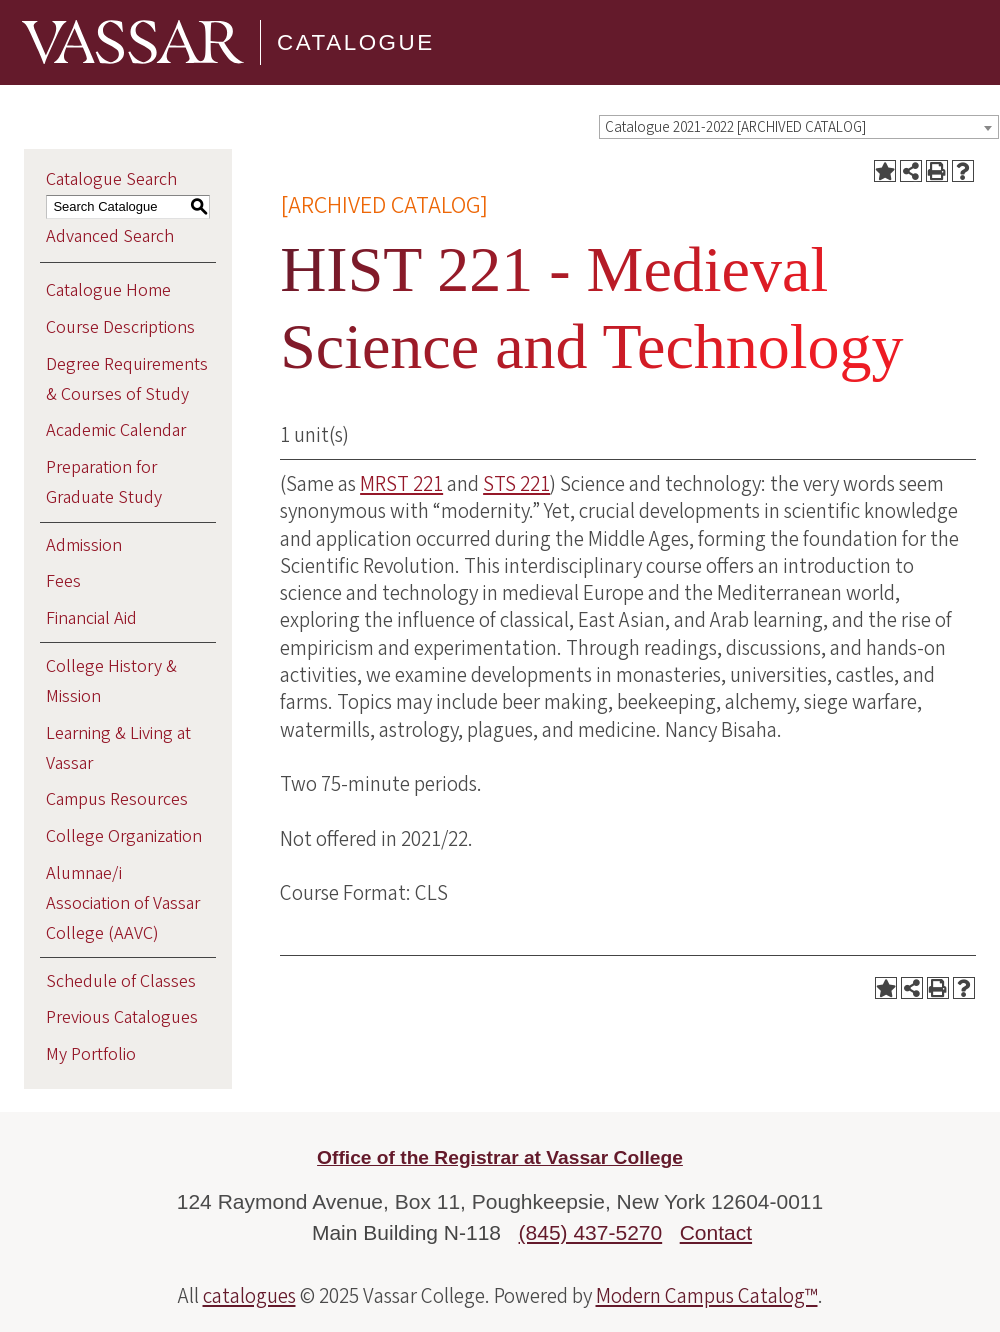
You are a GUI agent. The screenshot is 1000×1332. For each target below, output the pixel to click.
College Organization (124, 836)
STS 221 (516, 484)
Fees (63, 581)
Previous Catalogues (122, 1017)
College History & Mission (111, 681)
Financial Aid (91, 618)
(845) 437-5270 (591, 1232)
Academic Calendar (116, 430)
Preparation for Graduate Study (104, 482)
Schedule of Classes (121, 981)
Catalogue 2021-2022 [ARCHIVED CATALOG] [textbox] (735, 127)
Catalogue (356, 42)
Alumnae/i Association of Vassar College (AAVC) (123, 903)
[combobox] (799, 127)
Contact (716, 1232)
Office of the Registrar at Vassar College (500, 1157)
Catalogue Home (108, 290)
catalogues (249, 1296)
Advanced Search (110, 236)
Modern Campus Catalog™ (707, 1296)
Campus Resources (117, 799)
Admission (84, 545)
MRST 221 (401, 484)
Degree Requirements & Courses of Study (127, 379)
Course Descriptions (120, 327)
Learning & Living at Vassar (118, 748)
